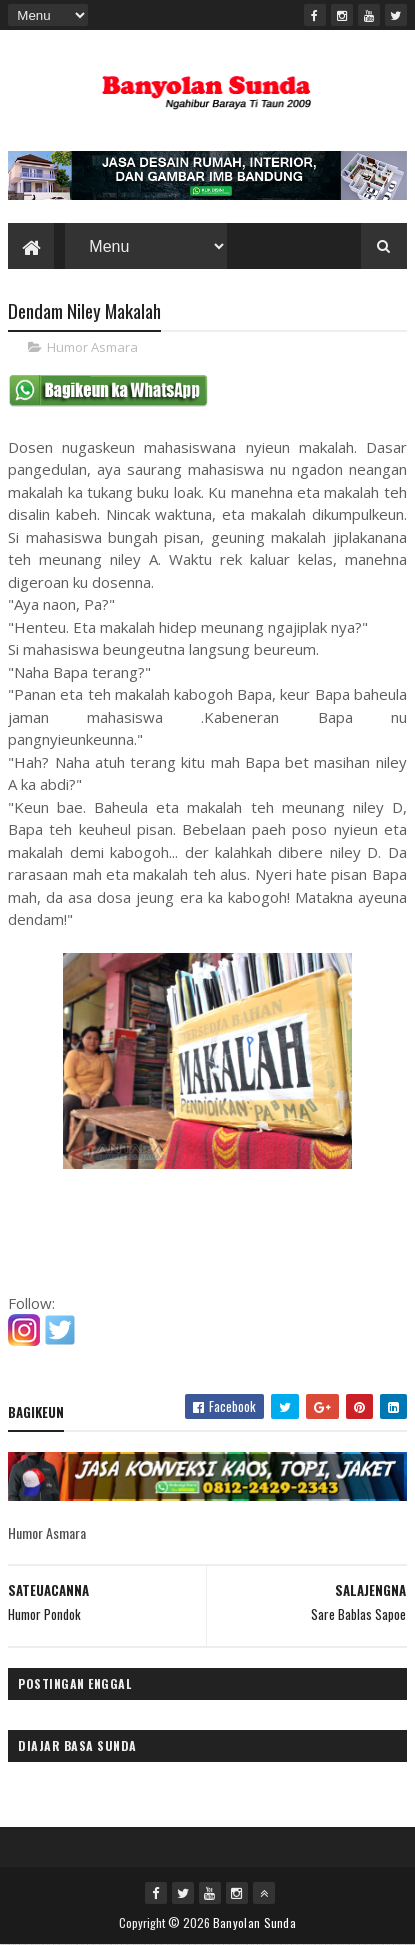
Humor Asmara (92, 347)
